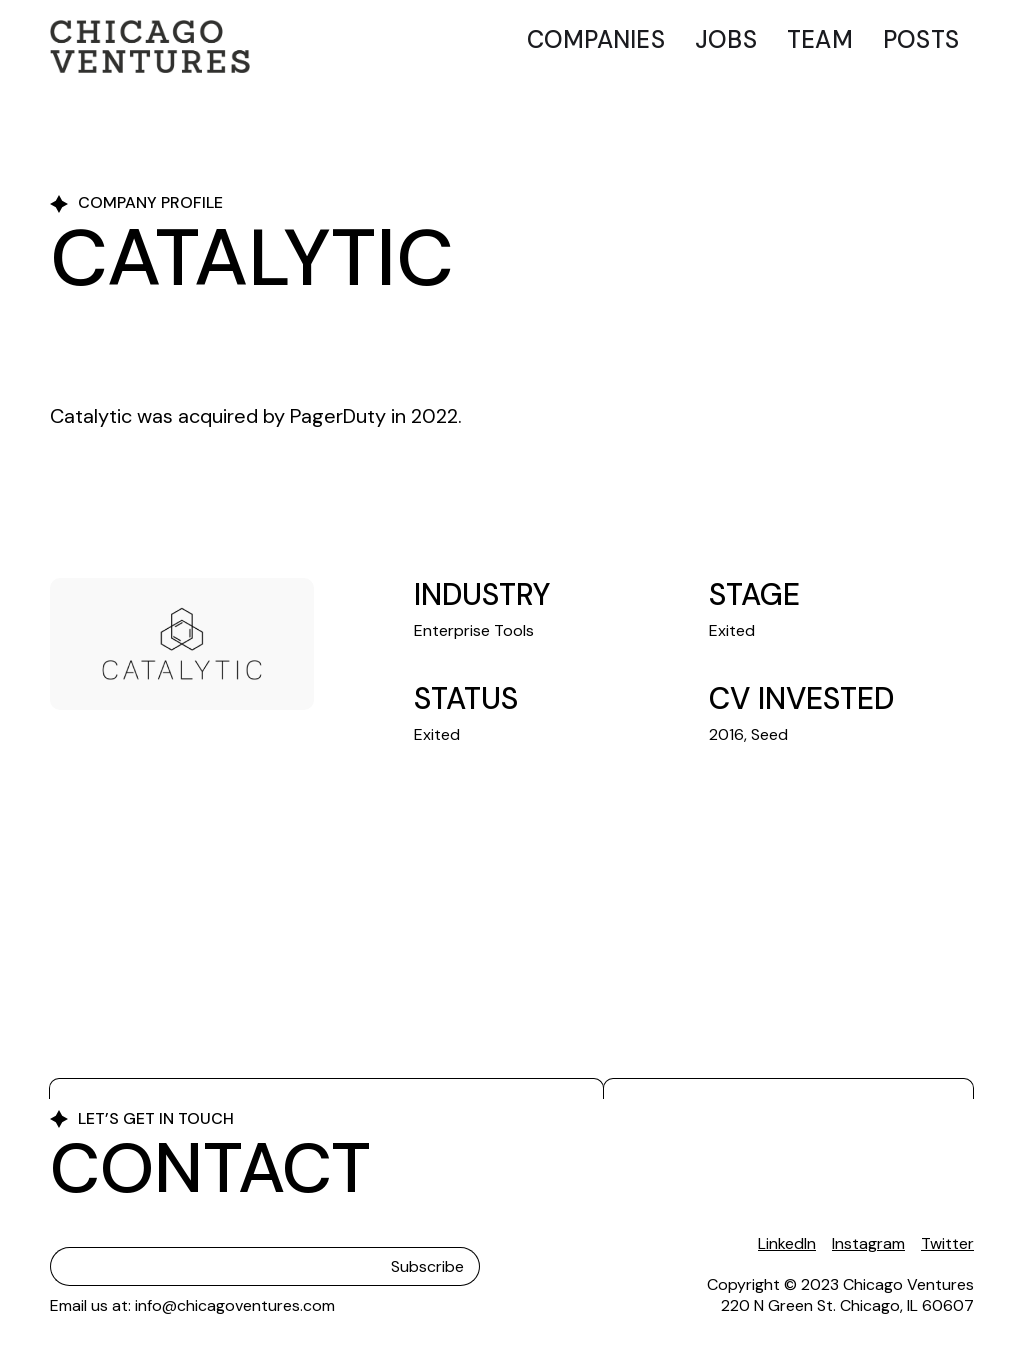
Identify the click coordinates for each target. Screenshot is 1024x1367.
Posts (921, 39)
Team (820, 39)
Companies (596, 39)
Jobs (726, 39)
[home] (150, 46)
